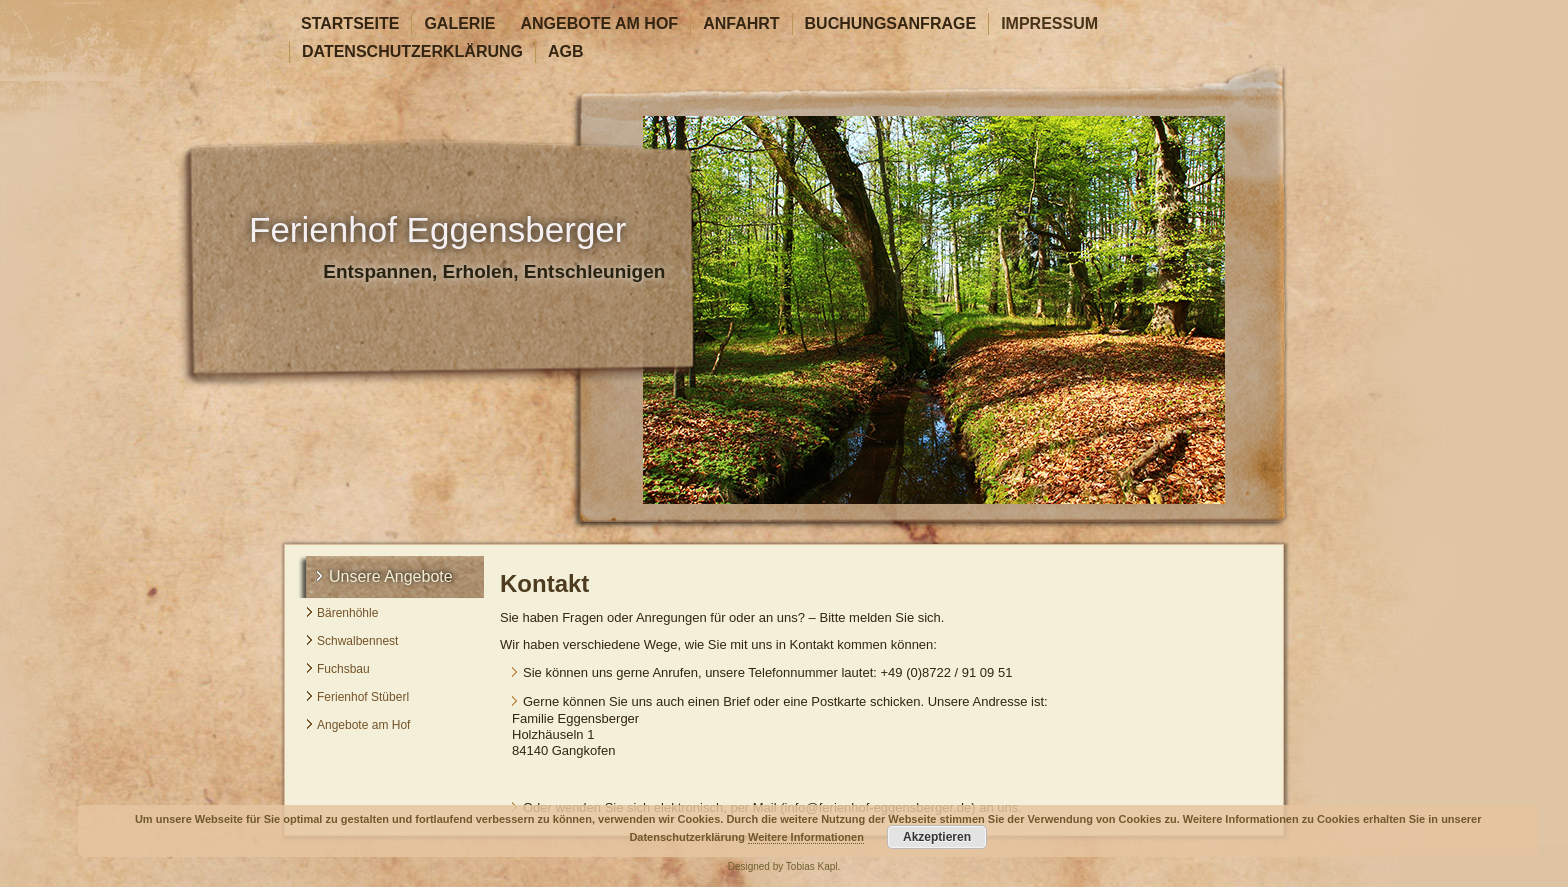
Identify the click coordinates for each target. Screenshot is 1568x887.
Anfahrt (741, 23)
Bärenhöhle (347, 613)
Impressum (1049, 23)
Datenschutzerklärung (412, 51)
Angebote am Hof (600, 23)
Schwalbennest (357, 641)
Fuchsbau (343, 669)
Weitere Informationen (806, 837)
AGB (566, 51)
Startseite (350, 23)
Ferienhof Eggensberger (437, 229)
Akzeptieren (937, 837)
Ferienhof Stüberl (363, 697)
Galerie (459, 23)
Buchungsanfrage (891, 23)
